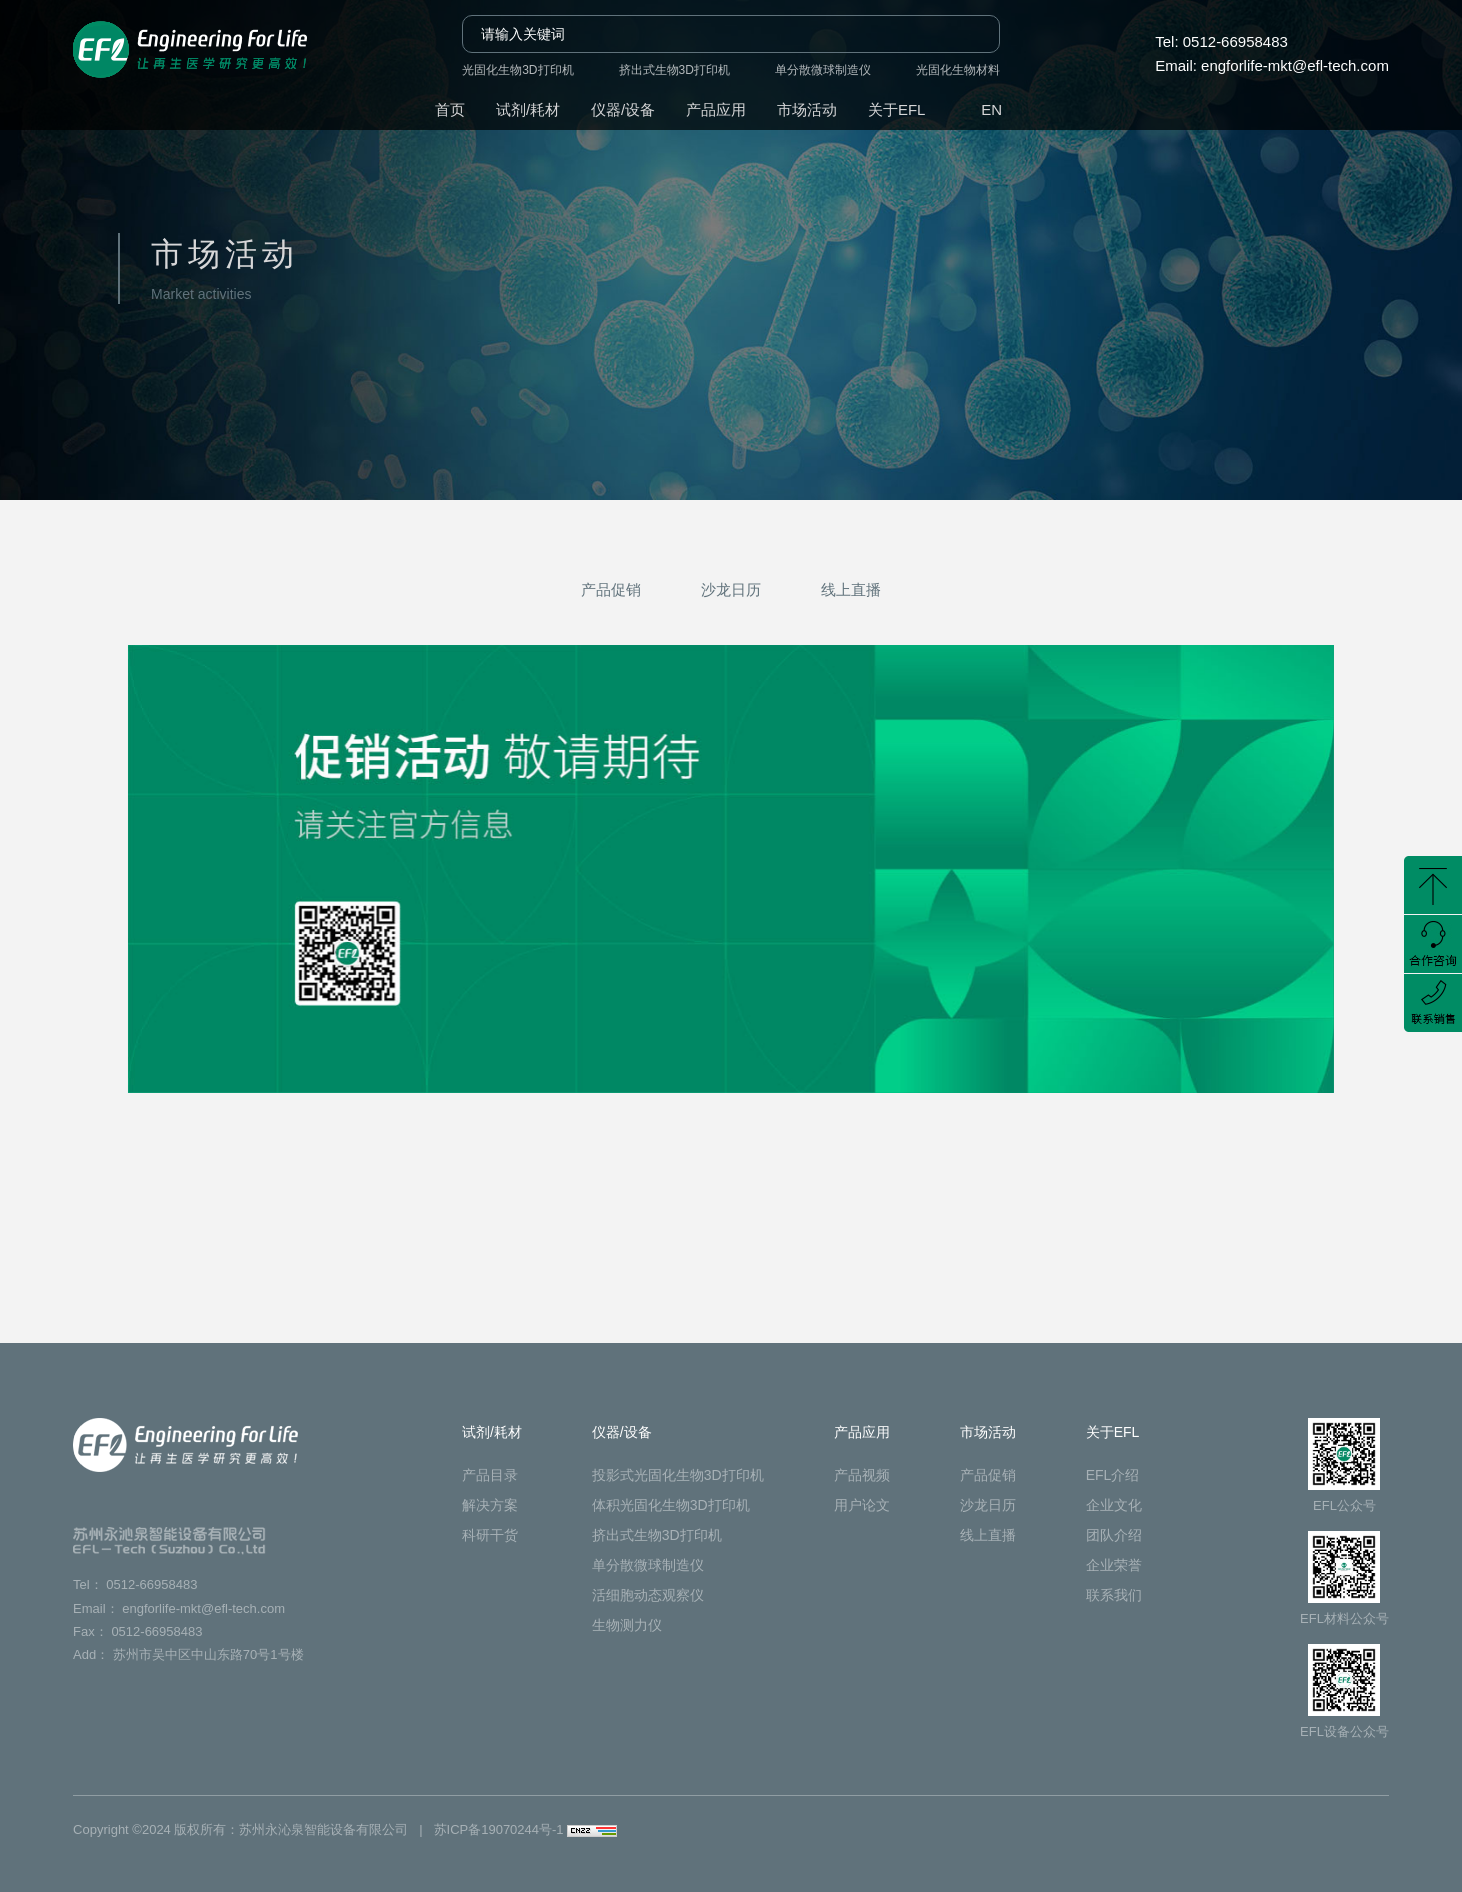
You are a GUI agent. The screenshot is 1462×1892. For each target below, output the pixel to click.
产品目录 (490, 1475)
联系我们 (1114, 1595)
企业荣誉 (1114, 1565)
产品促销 (611, 589)
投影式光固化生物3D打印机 (678, 1475)
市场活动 (807, 109)
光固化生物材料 (958, 70)
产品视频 (862, 1475)
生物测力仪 (627, 1625)
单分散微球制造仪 (823, 70)
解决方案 (490, 1505)
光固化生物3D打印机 (517, 70)
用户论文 (862, 1505)
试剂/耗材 (528, 109)
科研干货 (490, 1535)
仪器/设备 (623, 109)
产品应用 (716, 109)
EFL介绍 (1113, 1475)
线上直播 (851, 589)
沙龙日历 (731, 589)
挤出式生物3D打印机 (674, 70)
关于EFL (897, 109)
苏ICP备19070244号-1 (499, 1829)
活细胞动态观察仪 (648, 1595)
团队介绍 (1114, 1535)
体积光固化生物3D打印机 (671, 1505)
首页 (450, 109)
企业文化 (1114, 1505)
